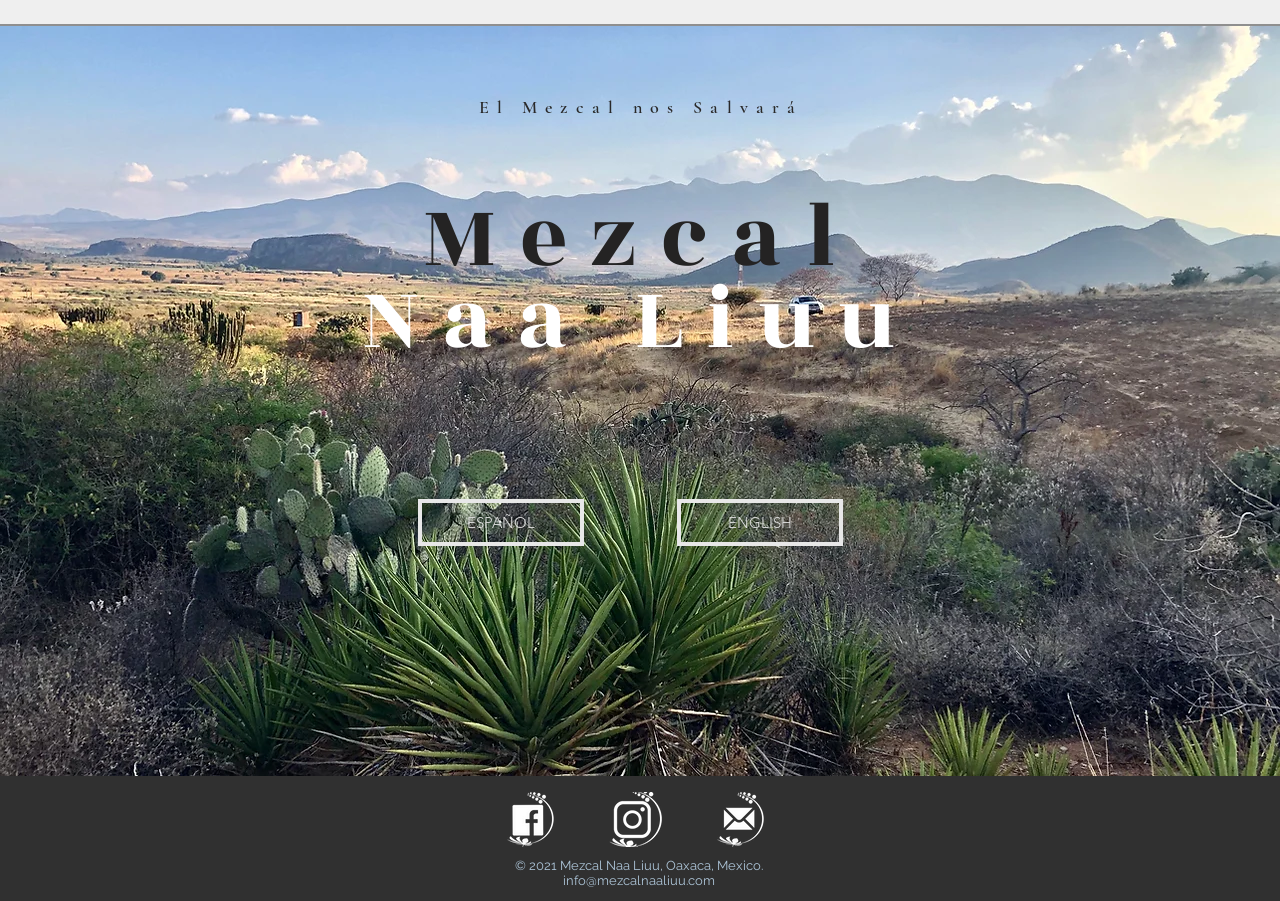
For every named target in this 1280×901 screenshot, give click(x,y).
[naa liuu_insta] (635, 819)
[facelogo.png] (530, 819)
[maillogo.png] (740, 819)
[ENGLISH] (760, 522)
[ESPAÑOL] (501, 522)
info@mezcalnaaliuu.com (639, 880)
